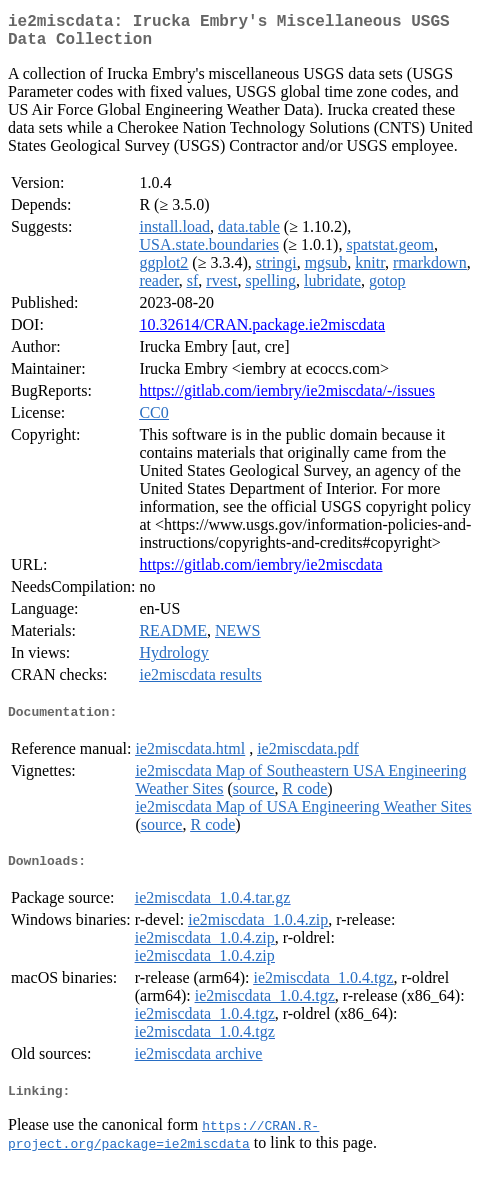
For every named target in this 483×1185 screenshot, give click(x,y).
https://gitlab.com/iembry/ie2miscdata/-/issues (287, 398)
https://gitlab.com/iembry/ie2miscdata (260, 572)
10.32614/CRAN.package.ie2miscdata (262, 332)
